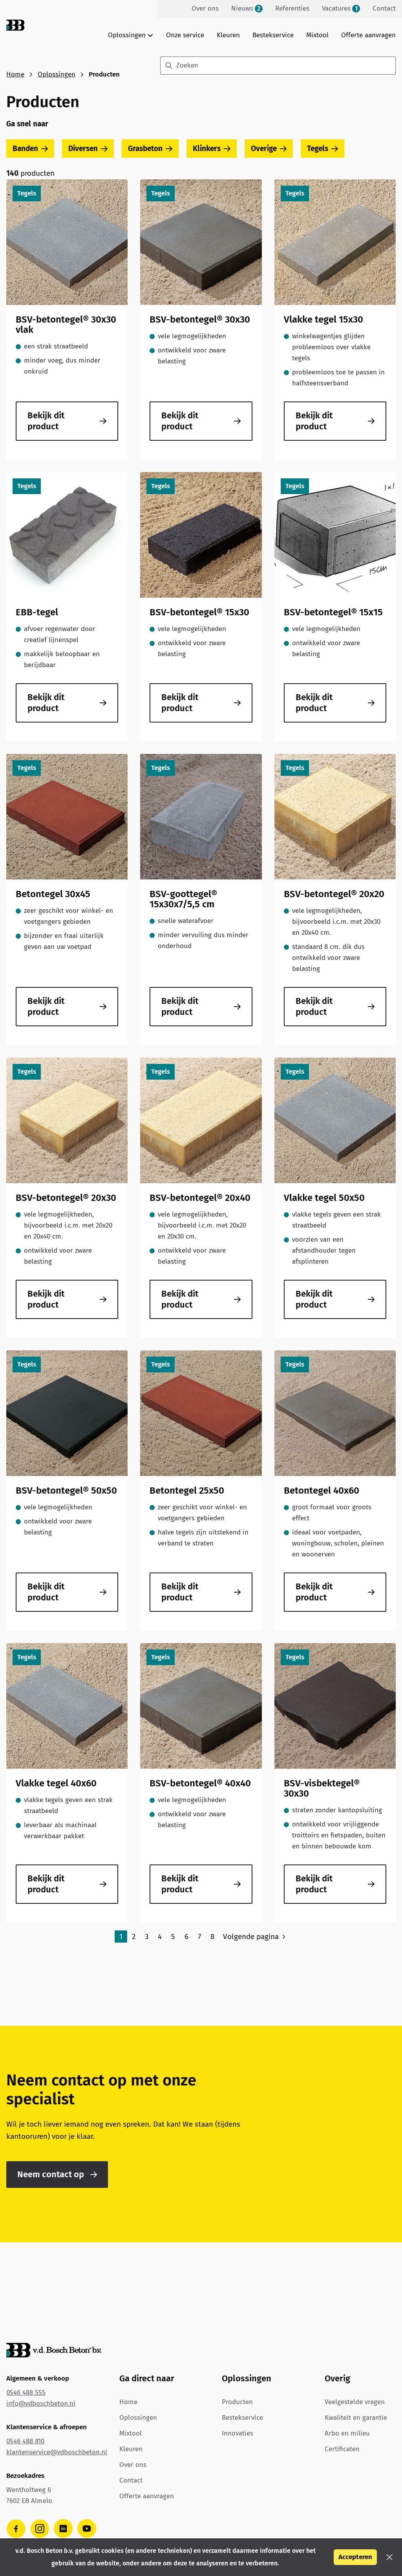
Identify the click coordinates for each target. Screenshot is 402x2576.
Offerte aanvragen (368, 35)
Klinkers (211, 148)
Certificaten (342, 2449)
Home (15, 74)
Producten (237, 2402)
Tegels (322, 148)
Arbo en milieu (347, 2433)
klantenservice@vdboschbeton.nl (56, 2452)
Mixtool (317, 35)
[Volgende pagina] (255, 1936)
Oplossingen (56, 74)
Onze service (185, 35)
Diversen (88, 148)
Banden (30, 148)
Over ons (132, 2465)
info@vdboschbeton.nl (40, 2403)
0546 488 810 (25, 2441)
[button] (389, 2557)
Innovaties (237, 2433)
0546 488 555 (26, 2392)
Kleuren (228, 35)
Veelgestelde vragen (355, 2402)
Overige (269, 148)
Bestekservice (273, 35)
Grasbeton (150, 148)
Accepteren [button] (355, 2557)
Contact (131, 2480)
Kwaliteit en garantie (356, 2418)
